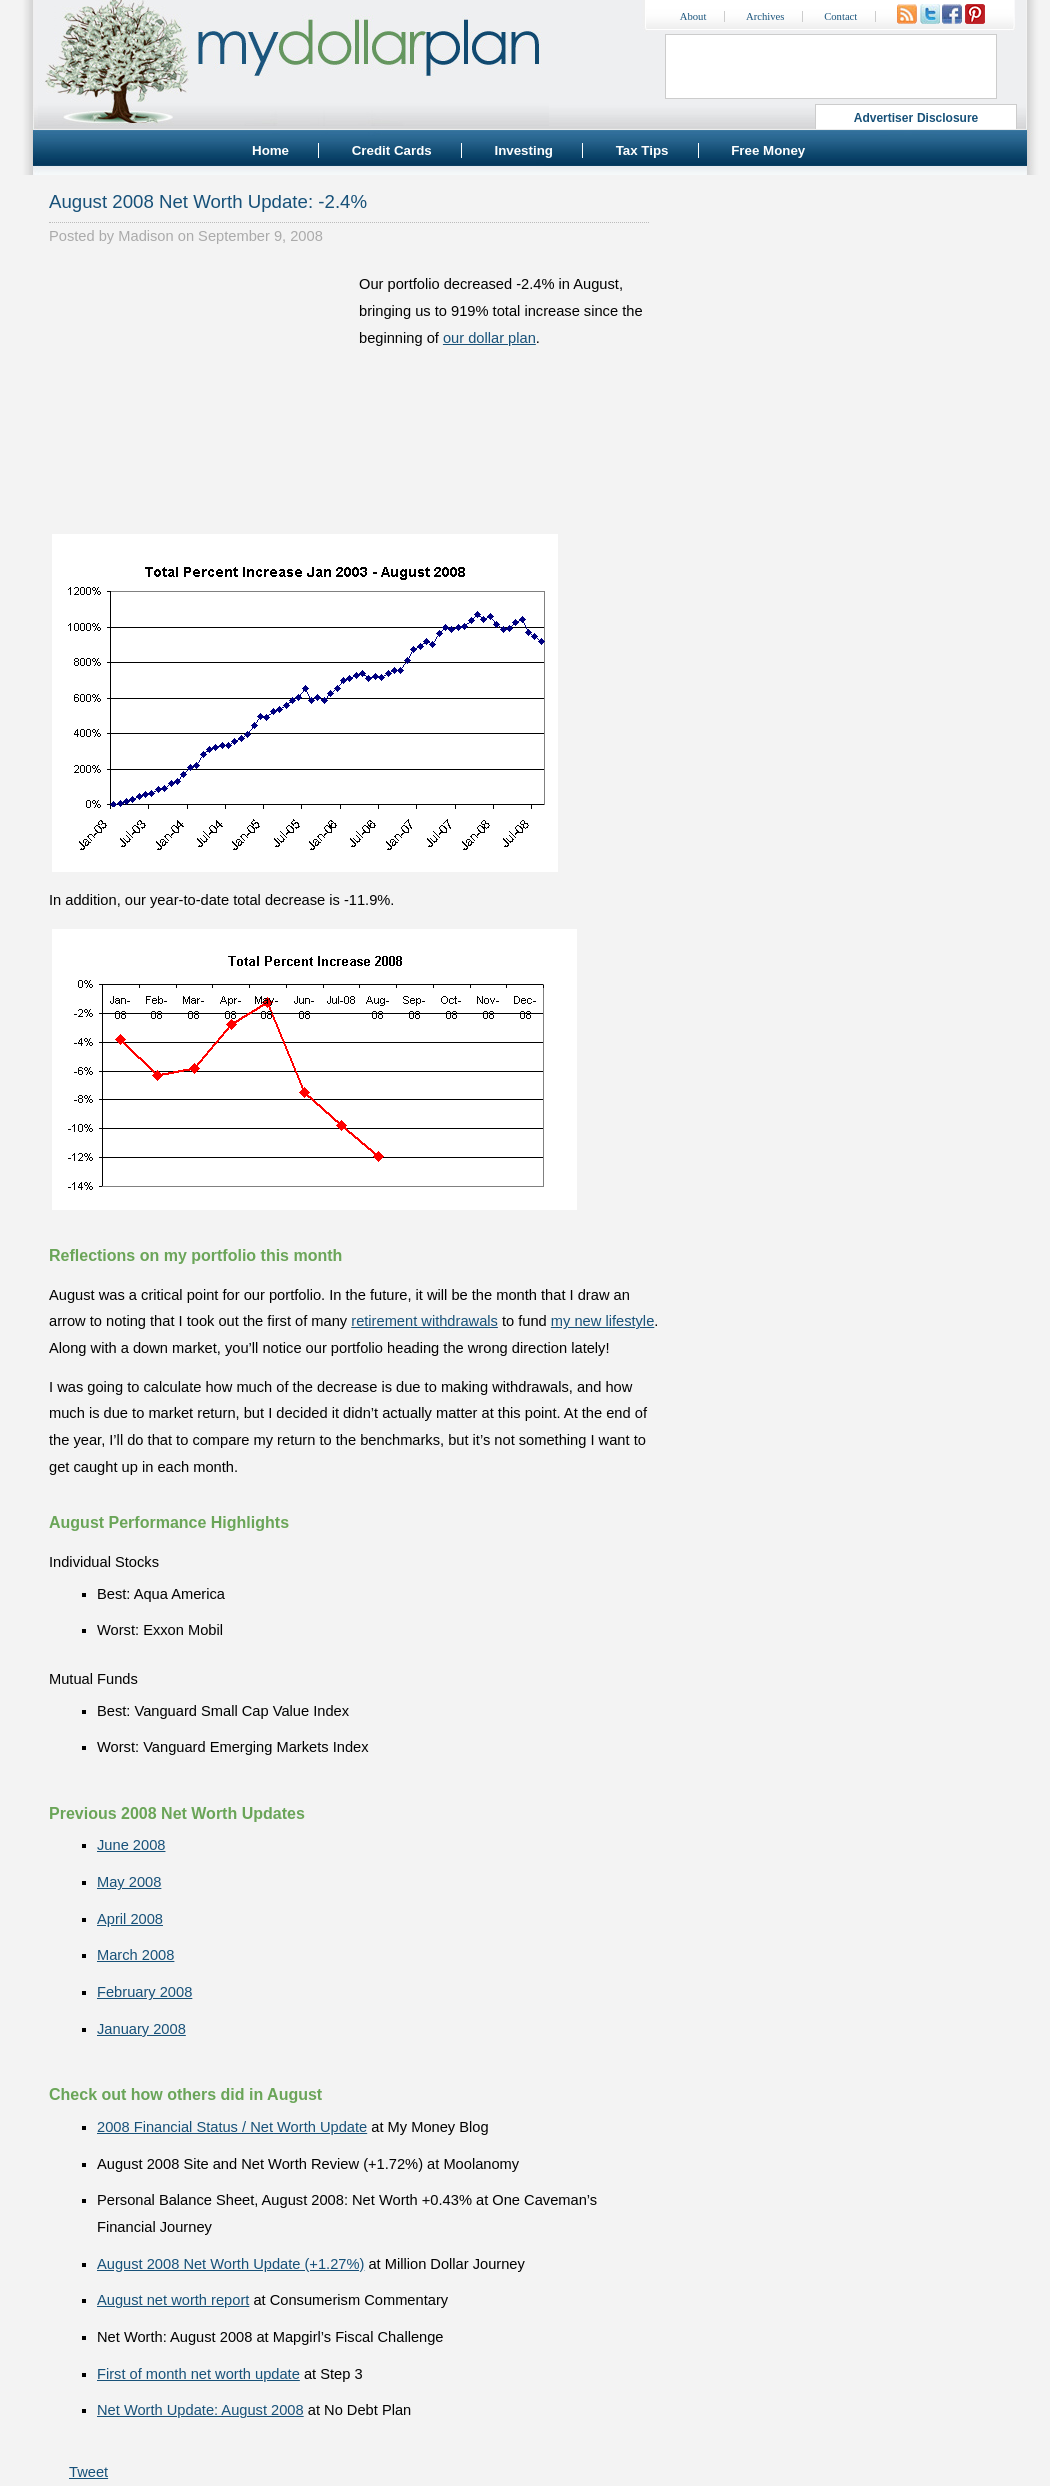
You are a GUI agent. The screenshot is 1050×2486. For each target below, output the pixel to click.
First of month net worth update (198, 2374)
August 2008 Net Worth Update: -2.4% (208, 201)
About (693, 16)
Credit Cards (392, 150)
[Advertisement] (199, 396)
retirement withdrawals (424, 1321)
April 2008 (130, 1919)
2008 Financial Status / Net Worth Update (232, 2127)
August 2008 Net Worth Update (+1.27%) (230, 2264)
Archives (765, 16)
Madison (145, 236)
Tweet (88, 2472)
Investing (523, 150)
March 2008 (135, 1955)
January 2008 (141, 2029)
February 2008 (144, 1992)
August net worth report (173, 2300)
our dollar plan (489, 338)
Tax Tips (642, 150)
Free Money (768, 150)
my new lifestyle (602, 1321)
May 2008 (129, 1882)
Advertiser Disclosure (916, 118)
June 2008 (131, 1845)
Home (270, 150)
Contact (840, 16)
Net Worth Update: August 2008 (200, 2410)
